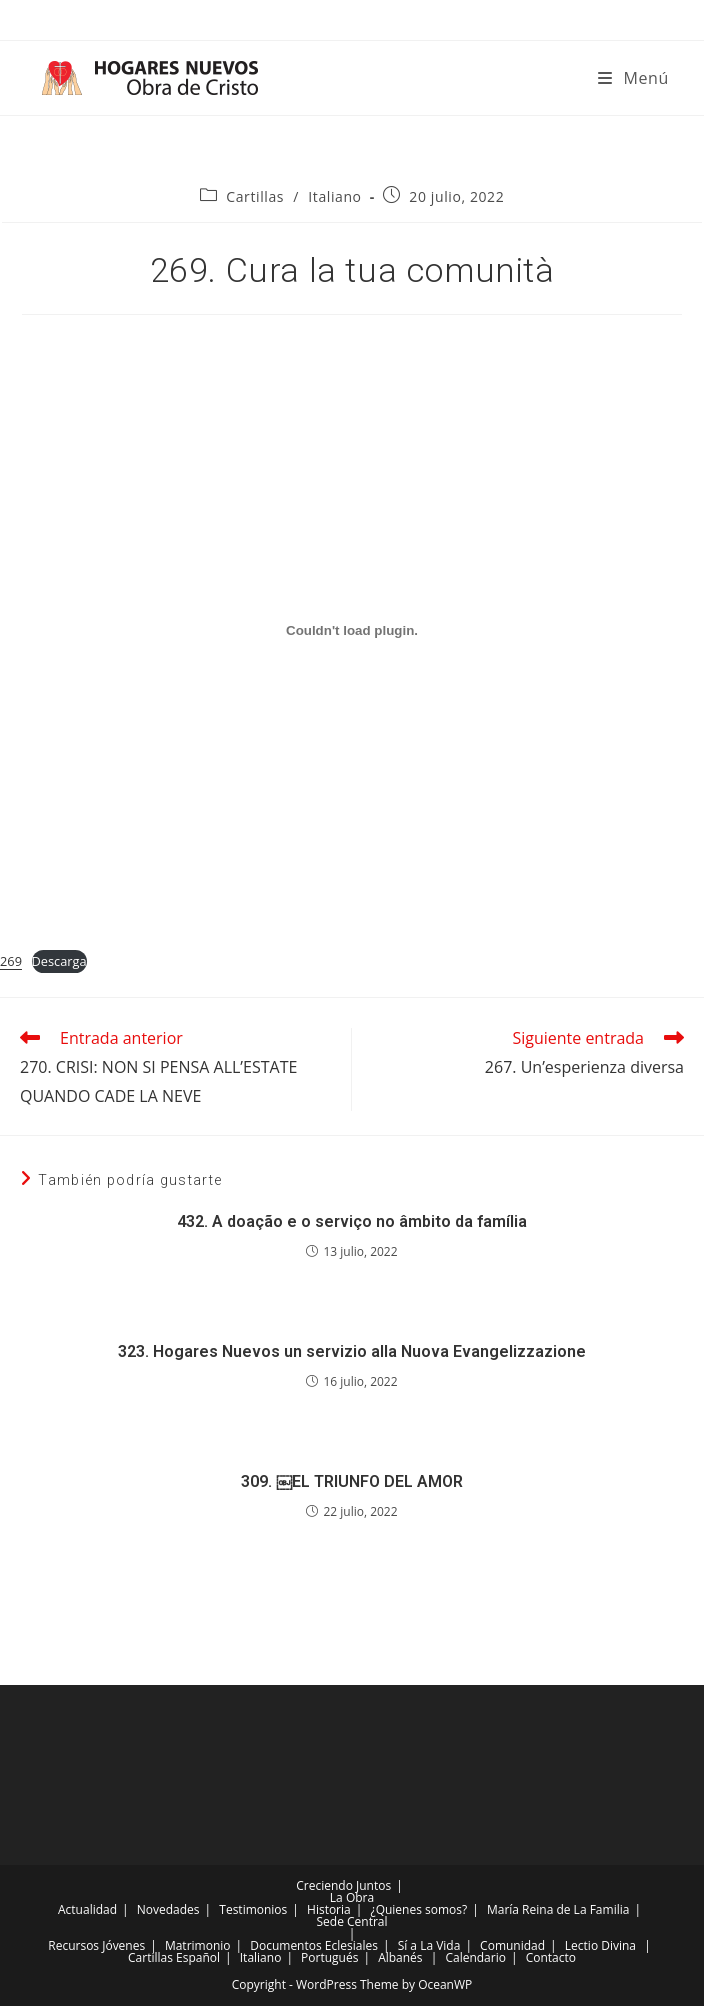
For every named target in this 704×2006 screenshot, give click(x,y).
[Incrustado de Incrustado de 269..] (352, 630)
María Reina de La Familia (558, 1909)
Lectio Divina (600, 1945)
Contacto (551, 1957)
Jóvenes (123, 1945)
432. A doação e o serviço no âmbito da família (352, 1221)
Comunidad (512, 1945)
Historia (329, 1909)
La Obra (352, 1897)
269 (11, 961)
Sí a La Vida (429, 1945)
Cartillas (255, 196)
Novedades (168, 1909)
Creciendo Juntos (343, 1885)
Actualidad (87, 1909)
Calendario (475, 1957)
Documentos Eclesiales (314, 1945)
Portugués (329, 1957)
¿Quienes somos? (418, 1909)
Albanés (400, 1957)
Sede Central (351, 1921)
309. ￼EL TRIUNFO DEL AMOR (352, 1481)
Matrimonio (198, 1945)
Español (198, 1957)
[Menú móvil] (633, 78)
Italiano (334, 196)
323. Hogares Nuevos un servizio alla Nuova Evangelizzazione (352, 1351)
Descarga (59, 961)
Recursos (73, 1945)
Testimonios (253, 1909)
